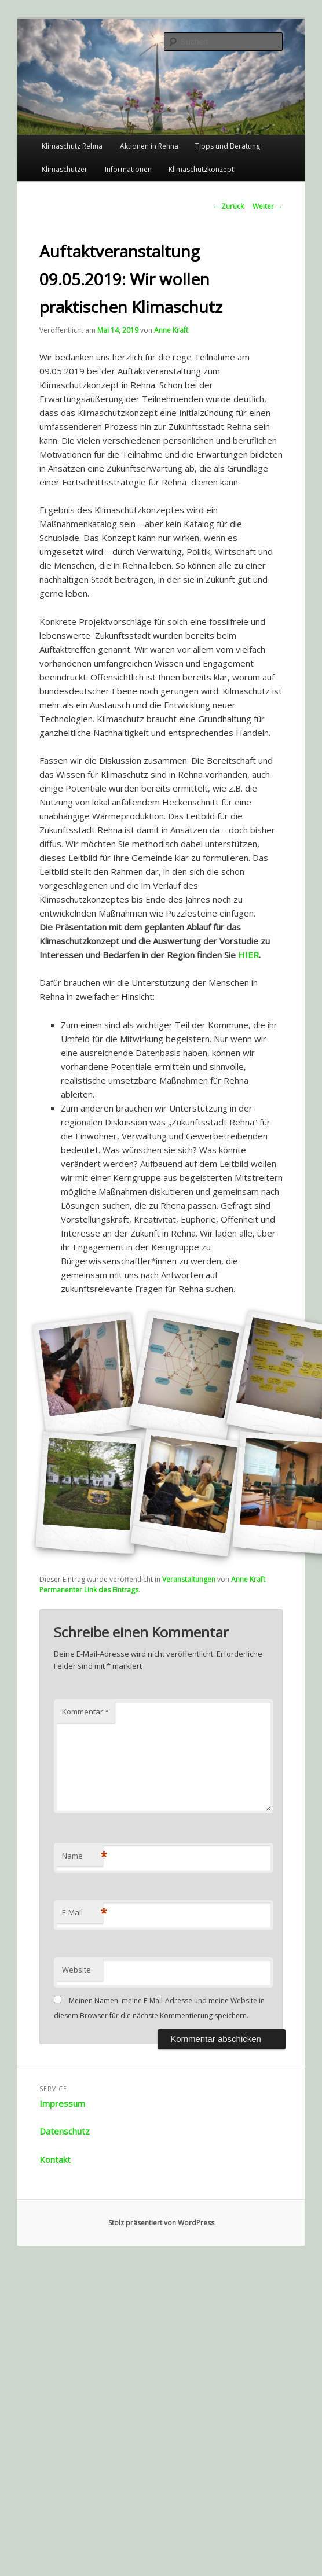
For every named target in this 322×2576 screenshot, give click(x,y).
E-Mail (82, 1912)
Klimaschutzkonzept (201, 169)
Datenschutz (64, 2131)
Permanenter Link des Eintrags (88, 1590)
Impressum (62, 2103)
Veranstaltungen (188, 1579)
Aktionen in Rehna (149, 146)
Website (76, 1969)
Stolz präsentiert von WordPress (161, 2223)
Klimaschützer (64, 169)
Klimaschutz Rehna (72, 146)
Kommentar (85, 1711)
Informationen (128, 169)
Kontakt (55, 2159)
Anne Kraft (171, 330)
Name (82, 1855)
